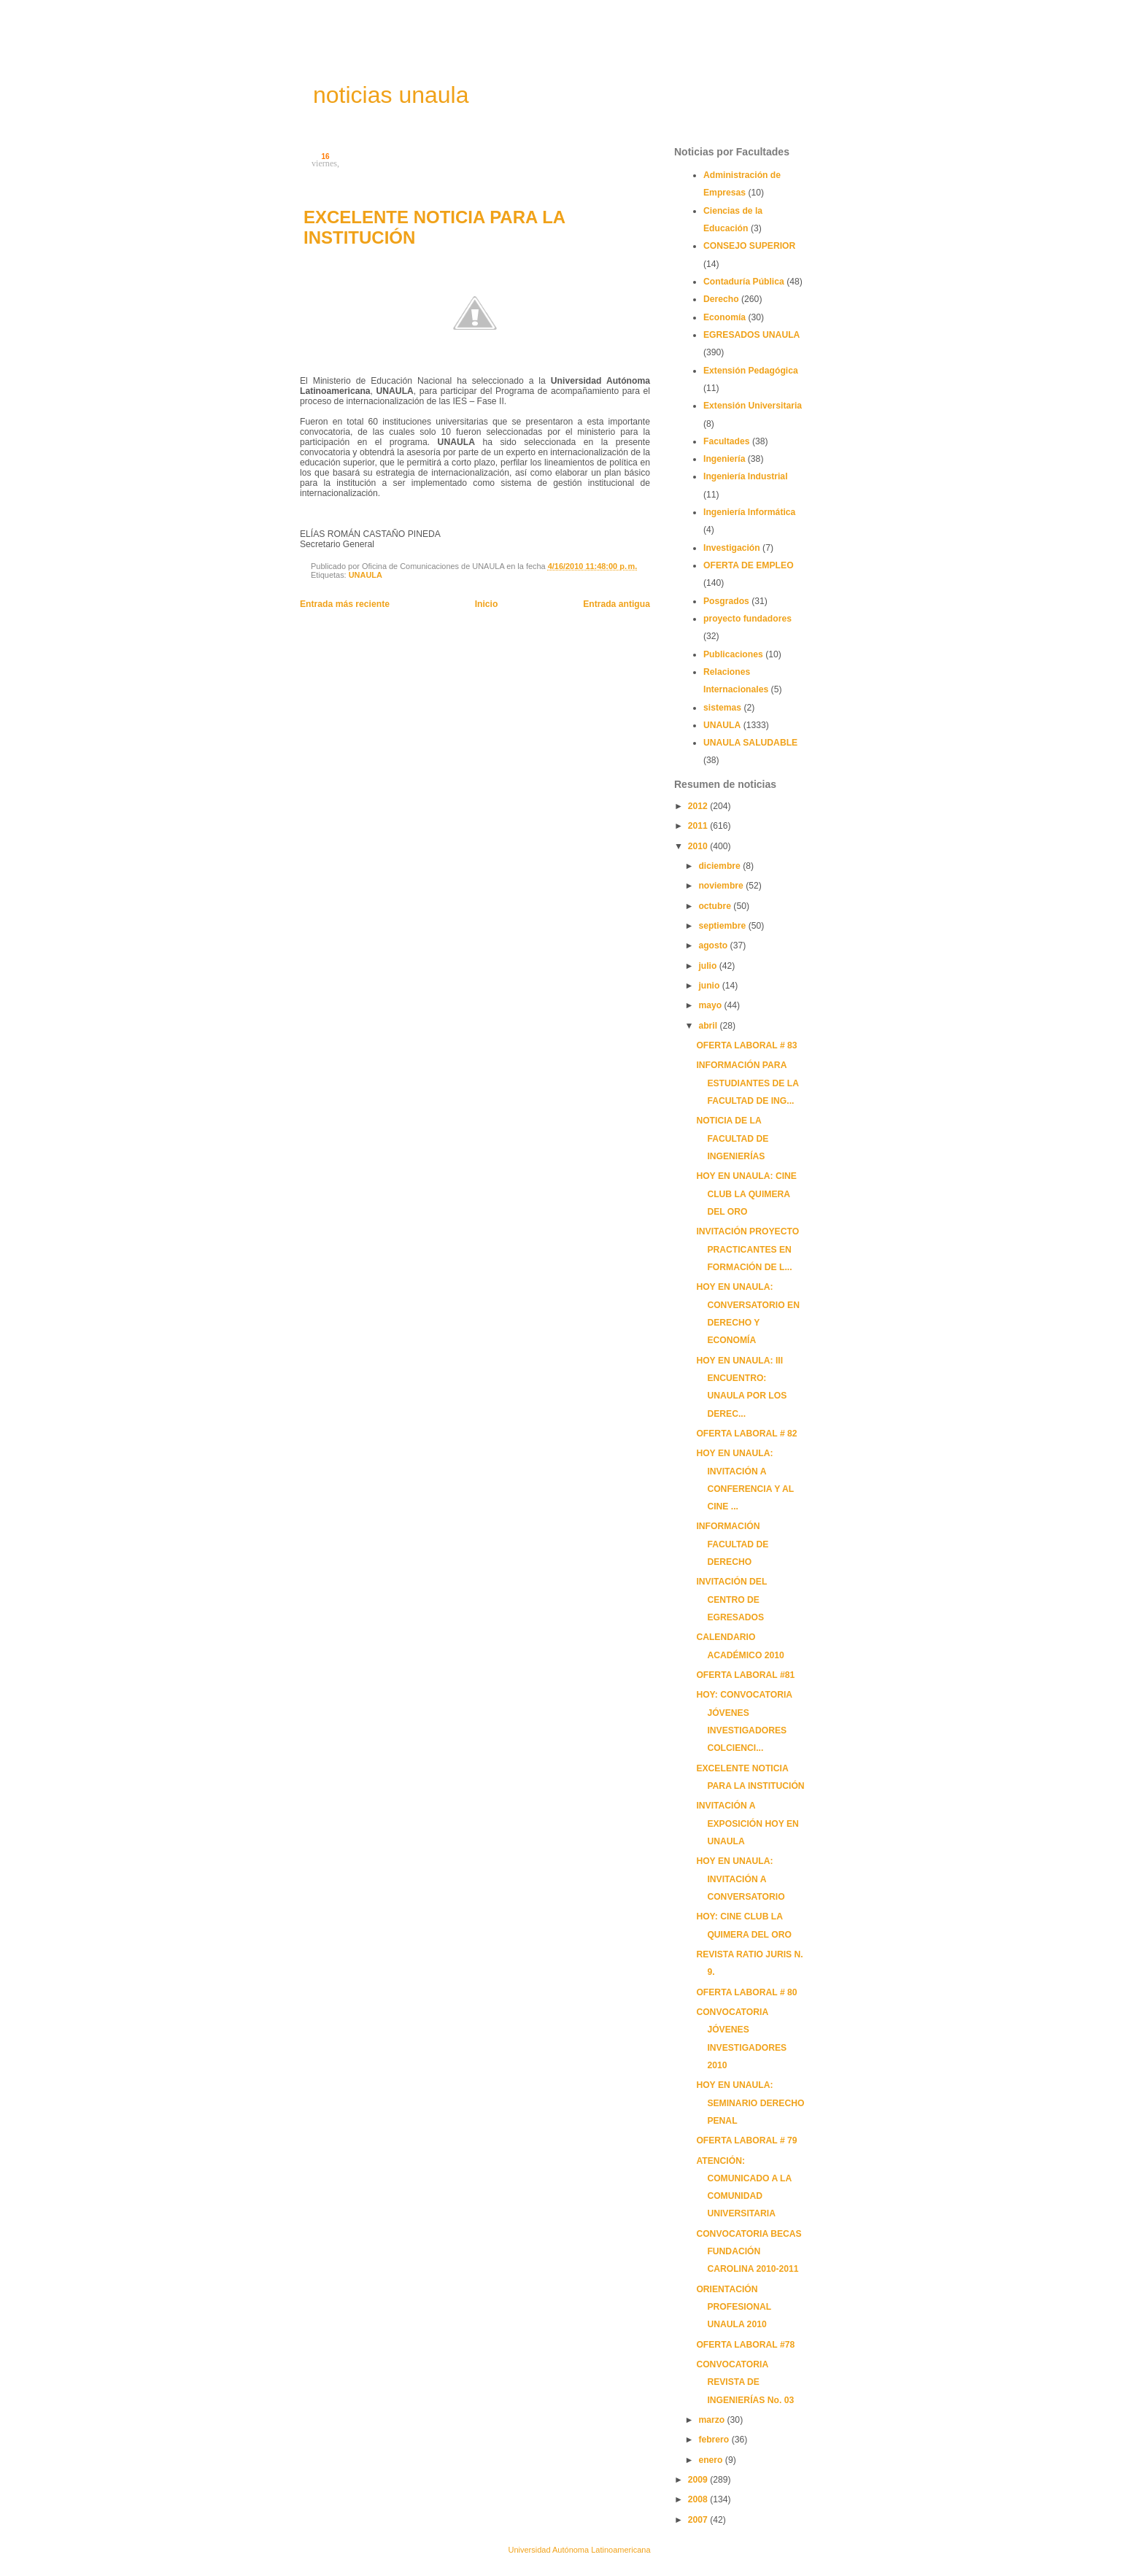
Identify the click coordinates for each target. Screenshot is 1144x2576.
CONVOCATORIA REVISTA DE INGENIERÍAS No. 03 (745, 2382)
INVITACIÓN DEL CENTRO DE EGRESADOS (731, 1599)
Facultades (726, 441)
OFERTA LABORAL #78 (745, 2345)
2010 (699, 846)
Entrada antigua (616, 604)
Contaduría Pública (743, 281)
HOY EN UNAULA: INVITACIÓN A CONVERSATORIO (740, 1879)
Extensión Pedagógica (750, 370)
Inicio (486, 604)
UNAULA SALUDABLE (750, 743)
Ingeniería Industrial (745, 476)
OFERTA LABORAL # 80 (746, 1992)
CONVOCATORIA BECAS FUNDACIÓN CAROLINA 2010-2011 (748, 2252)
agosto (714, 945)
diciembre (720, 866)
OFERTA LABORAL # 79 (746, 2140)
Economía (724, 317)
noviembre (722, 886)
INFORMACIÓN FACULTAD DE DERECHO (732, 1544)
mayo (711, 1005)
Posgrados (726, 601)
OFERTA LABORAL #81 (745, 1675)
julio (708, 966)
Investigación (731, 548)
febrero (714, 2439)
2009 (699, 2480)
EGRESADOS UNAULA (751, 335)
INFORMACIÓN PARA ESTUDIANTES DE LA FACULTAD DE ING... (747, 1083)
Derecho (721, 299)
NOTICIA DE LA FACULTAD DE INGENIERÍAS (732, 1138)
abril (708, 1026)
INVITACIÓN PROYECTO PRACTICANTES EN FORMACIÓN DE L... (747, 1249)
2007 (699, 2520)
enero (711, 2460)
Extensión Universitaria (752, 406)
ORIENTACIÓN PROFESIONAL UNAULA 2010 (733, 2307)
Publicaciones (733, 654)
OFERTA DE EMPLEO (748, 565)
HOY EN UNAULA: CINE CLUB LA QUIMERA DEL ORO (746, 1194)
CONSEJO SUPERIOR (749, 246)
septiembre (723, 926)
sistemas (722, 708)
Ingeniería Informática (749, 512)
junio (710, 985)
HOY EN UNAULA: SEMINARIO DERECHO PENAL (750, 2103)
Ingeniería (724, 459)
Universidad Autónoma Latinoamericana (579, 2549)
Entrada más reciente (345, 604)
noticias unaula (390, 95)
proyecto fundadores (747, 619)
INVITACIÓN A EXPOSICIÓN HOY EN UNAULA (747, 1823)
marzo (712, 2420)
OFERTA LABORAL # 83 (746, 1045)
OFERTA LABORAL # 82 (746, 1433)
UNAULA (365, 574)
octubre (715, 906)
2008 (699, 2499)
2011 (699, 826)
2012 (699, 806)
